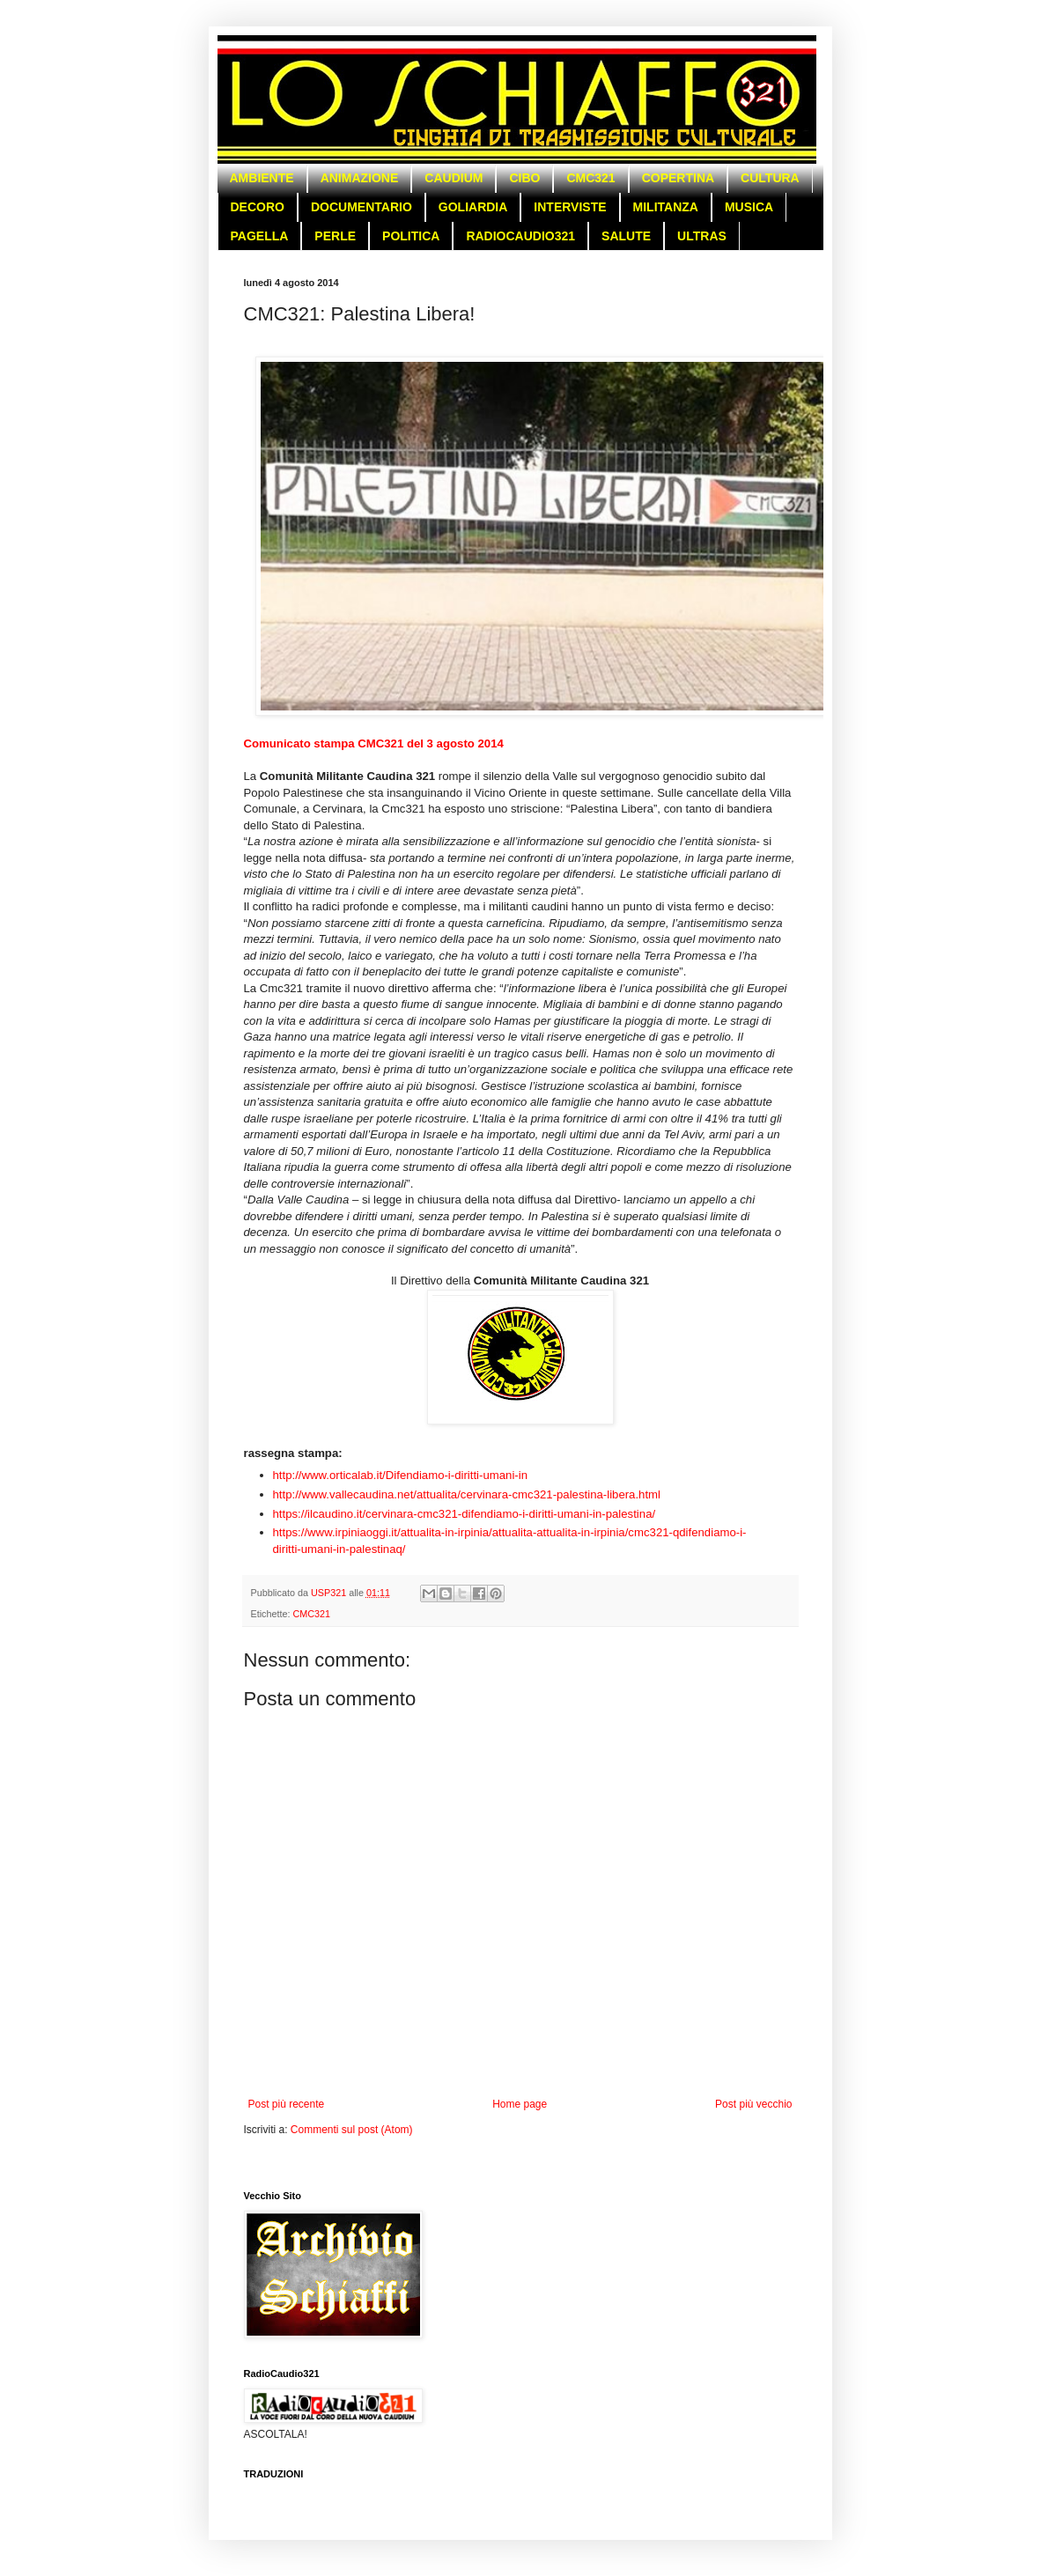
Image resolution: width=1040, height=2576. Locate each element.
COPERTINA (678, 178)
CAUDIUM (453, 178)
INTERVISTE (570, 207)
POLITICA (410, 236)
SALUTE (626, 236)
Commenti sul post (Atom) (352, 2129)
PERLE (335, 236)
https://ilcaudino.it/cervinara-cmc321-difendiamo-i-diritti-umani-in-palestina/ (464, 1513)
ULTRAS (702, 236)
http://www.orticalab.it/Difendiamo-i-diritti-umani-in (400, 1475)
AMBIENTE (262, 178)
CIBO (524, 178)
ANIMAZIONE (360, 178)
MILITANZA (665, 207)
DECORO (257, 207)
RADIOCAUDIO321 (520, 236)
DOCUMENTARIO (361, 207)
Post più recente (286, 2104)
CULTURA (770, 178)
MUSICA (749, 207)
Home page (519, 2104)
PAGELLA (260, 236)
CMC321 (590, 178)
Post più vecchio (753, 2104)
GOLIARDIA (473, 207)
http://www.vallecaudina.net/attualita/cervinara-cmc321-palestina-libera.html (467, 1494)
